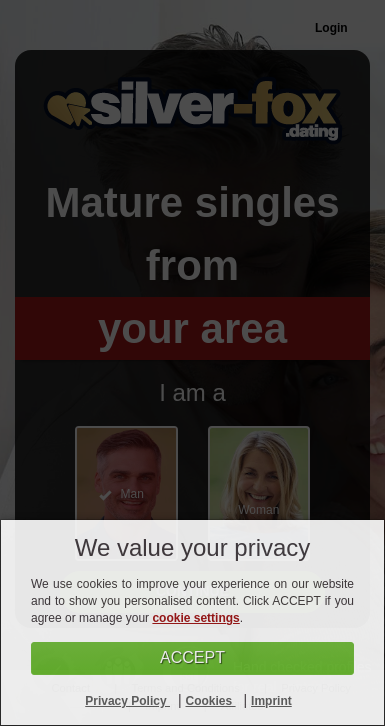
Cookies (211, 701)
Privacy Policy (127, 701)
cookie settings (195, 618)
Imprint (271, 701)
